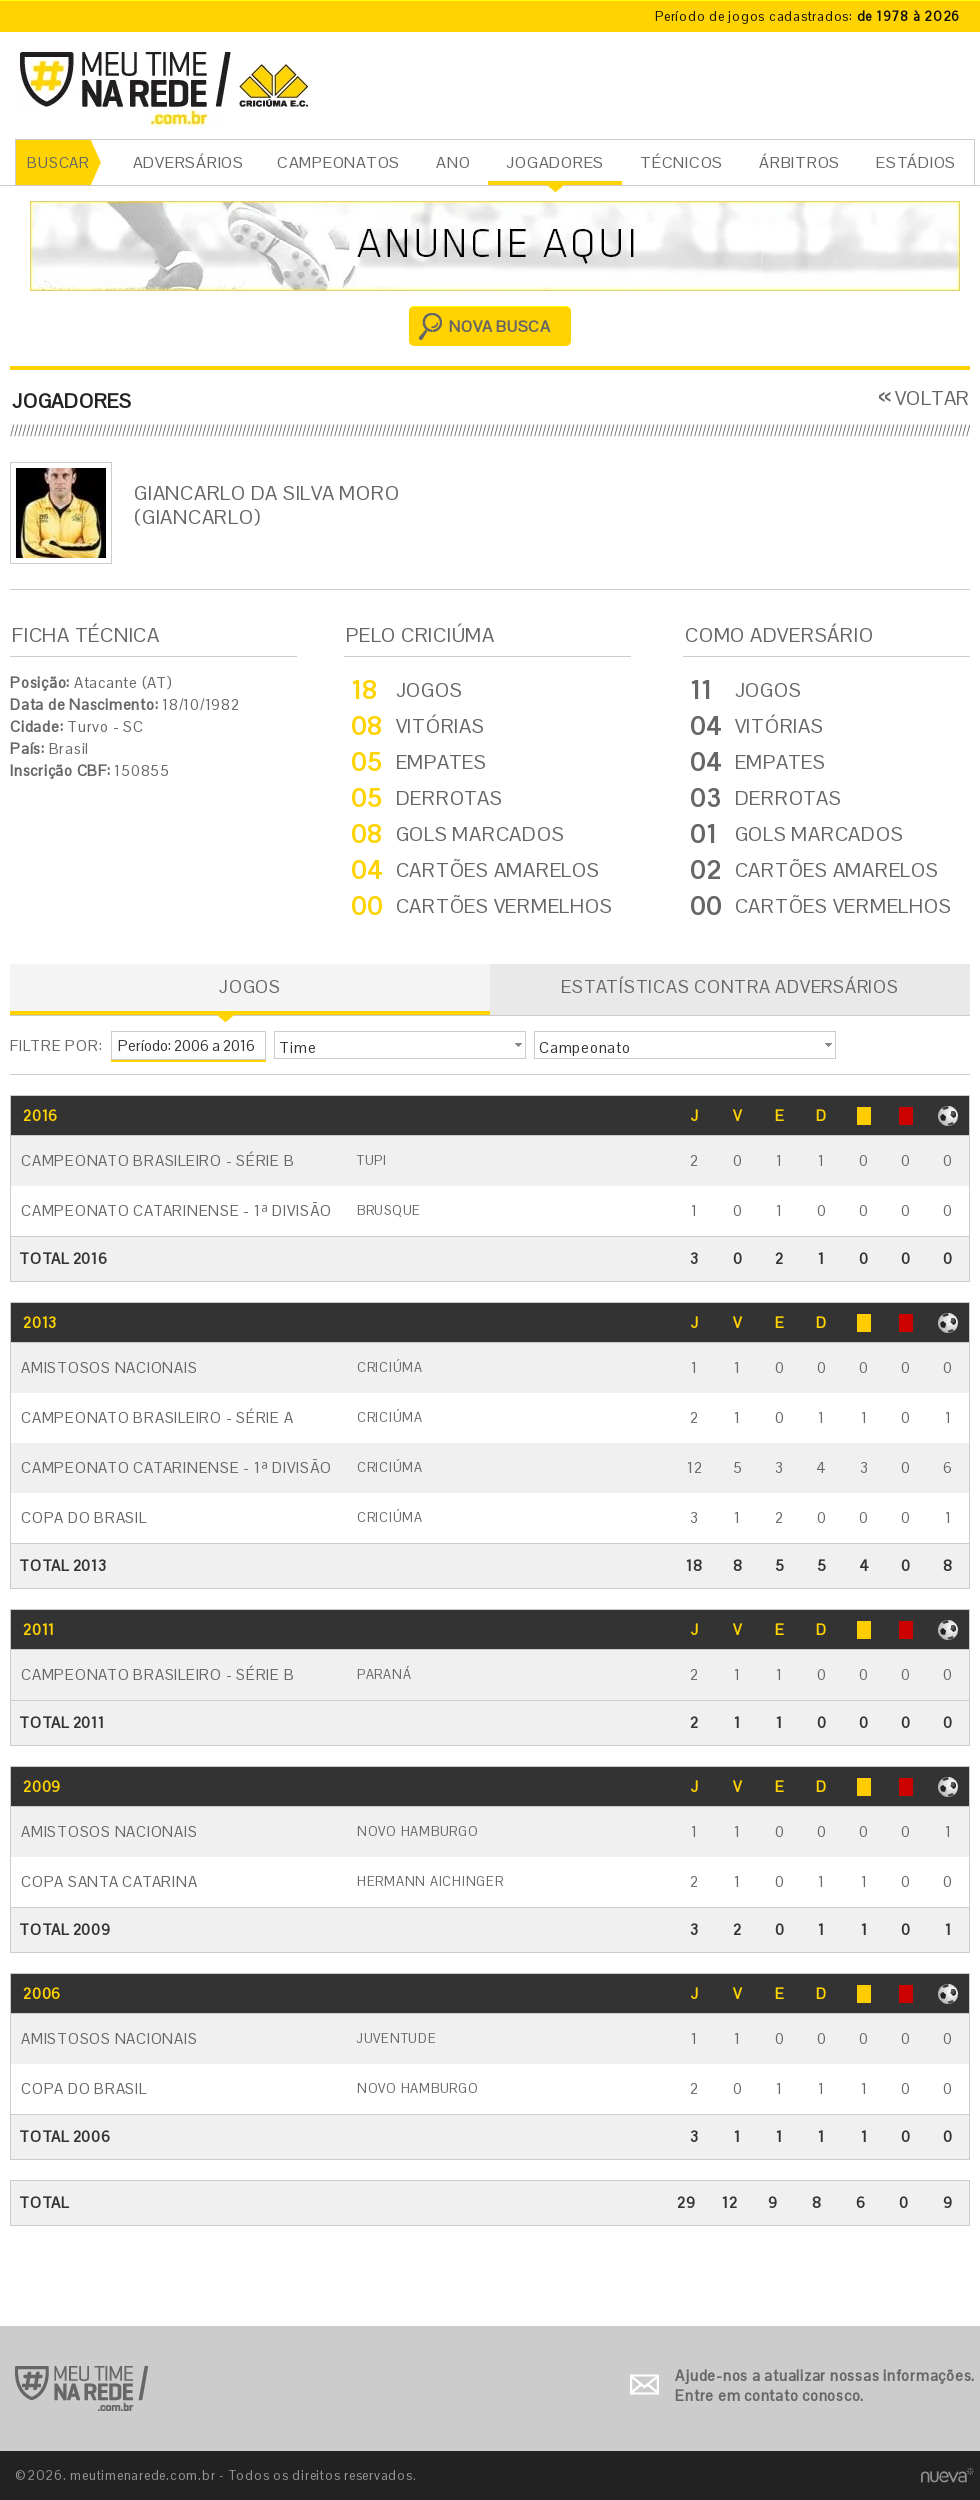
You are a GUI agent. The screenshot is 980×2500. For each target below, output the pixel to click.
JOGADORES (555, 162)
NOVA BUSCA (500, 326)
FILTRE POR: (56, 1045)
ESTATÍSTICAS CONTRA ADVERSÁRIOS (729, 986)
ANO (453, 162)
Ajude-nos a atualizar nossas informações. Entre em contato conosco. (825, 2385)
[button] (400, 1045)
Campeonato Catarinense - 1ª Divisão (176, 1210)
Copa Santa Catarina (109, 1881)
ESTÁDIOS (916, 162)
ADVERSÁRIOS (188, 162)
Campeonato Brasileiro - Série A (157, 1417)
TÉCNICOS (681, 162)
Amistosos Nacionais (109, 1367)
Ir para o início (81, 2388)
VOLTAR (933, 398)
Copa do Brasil (84, 1517)
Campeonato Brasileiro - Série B (157, 1160)
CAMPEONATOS (338, 162)
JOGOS (250, 986)
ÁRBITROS (799, 162)
